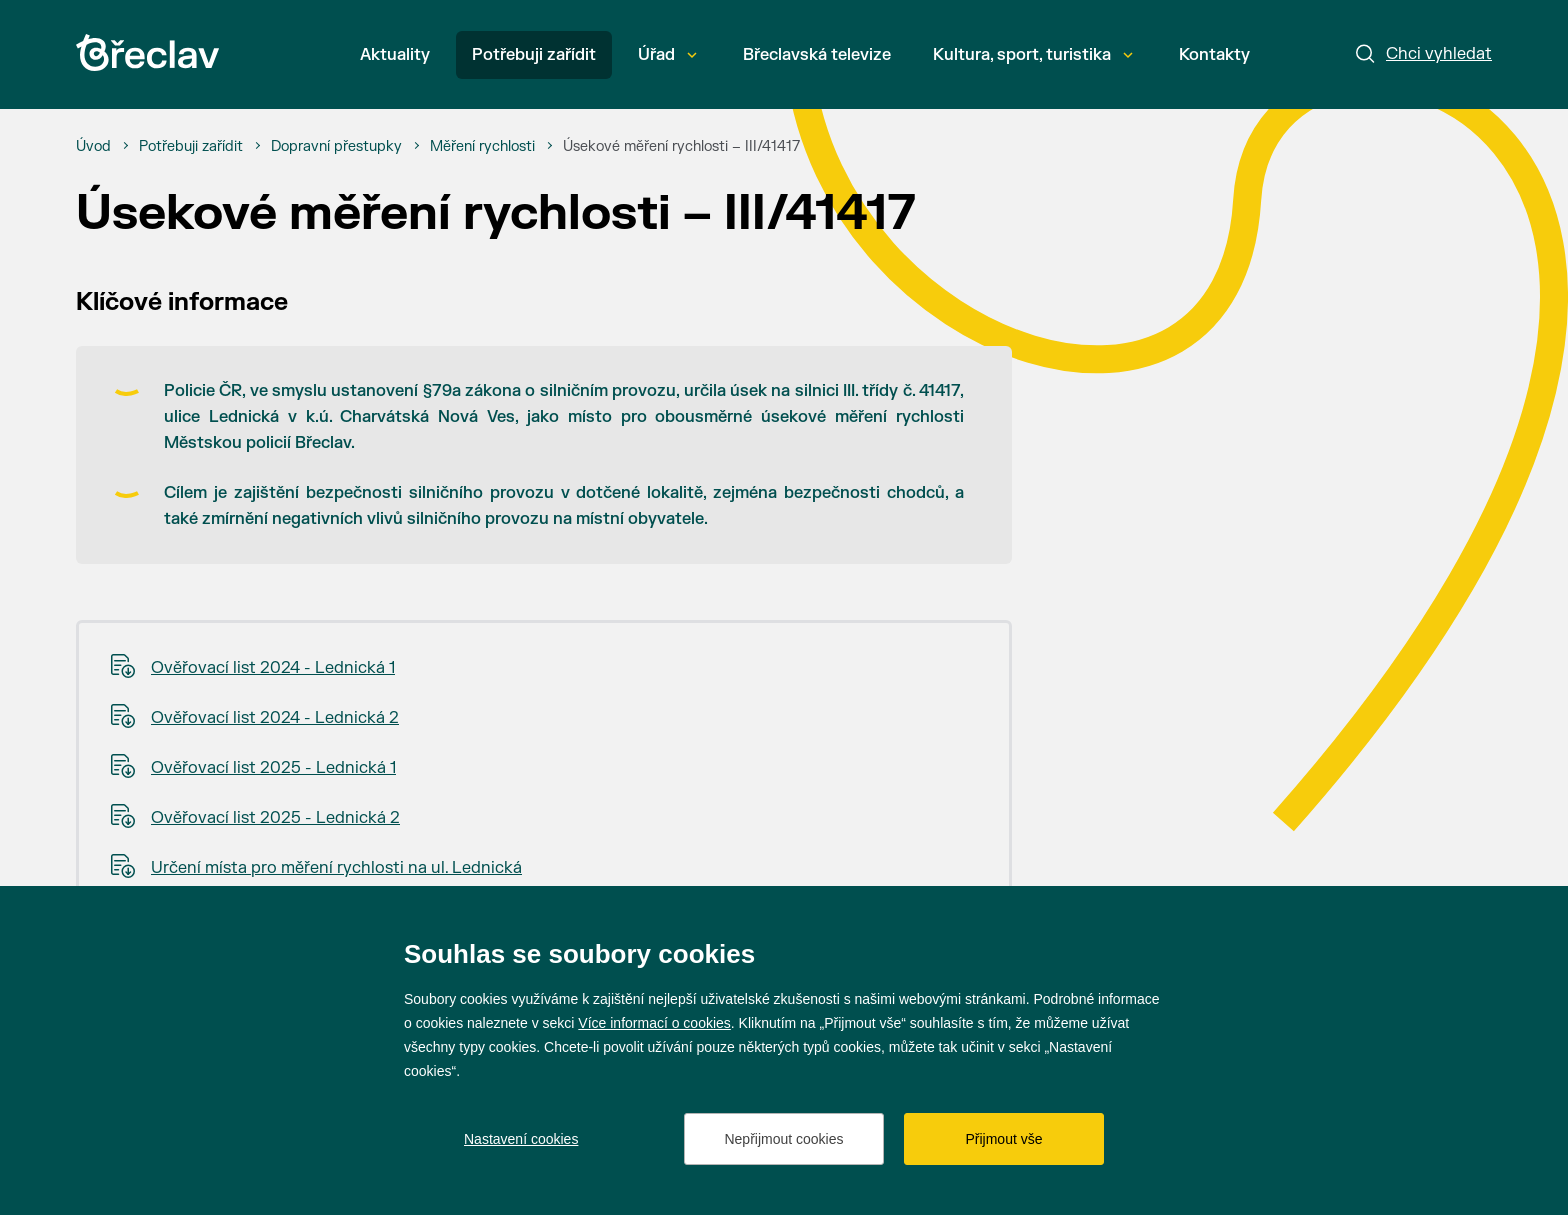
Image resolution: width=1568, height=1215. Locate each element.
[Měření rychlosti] (482, 147)
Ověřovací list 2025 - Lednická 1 (273, 768)
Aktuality (395, 55)
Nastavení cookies (521, 1139)
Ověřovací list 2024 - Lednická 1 (273, 668)
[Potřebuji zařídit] (191, 147)
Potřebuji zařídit (534, 55)
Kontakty (1214, 55)
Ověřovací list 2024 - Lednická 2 (275, 718)
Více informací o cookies (654, 1023)
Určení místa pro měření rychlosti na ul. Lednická (336, 868)
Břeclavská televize (817, 55)
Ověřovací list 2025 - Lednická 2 (275, 818)
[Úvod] (93, 147)
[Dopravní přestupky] (336, 147)
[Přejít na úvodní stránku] (147, 52)
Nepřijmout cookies (783, 1139)
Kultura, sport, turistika (1033, 55)
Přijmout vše (1003, 1139)
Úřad (667, 55)
